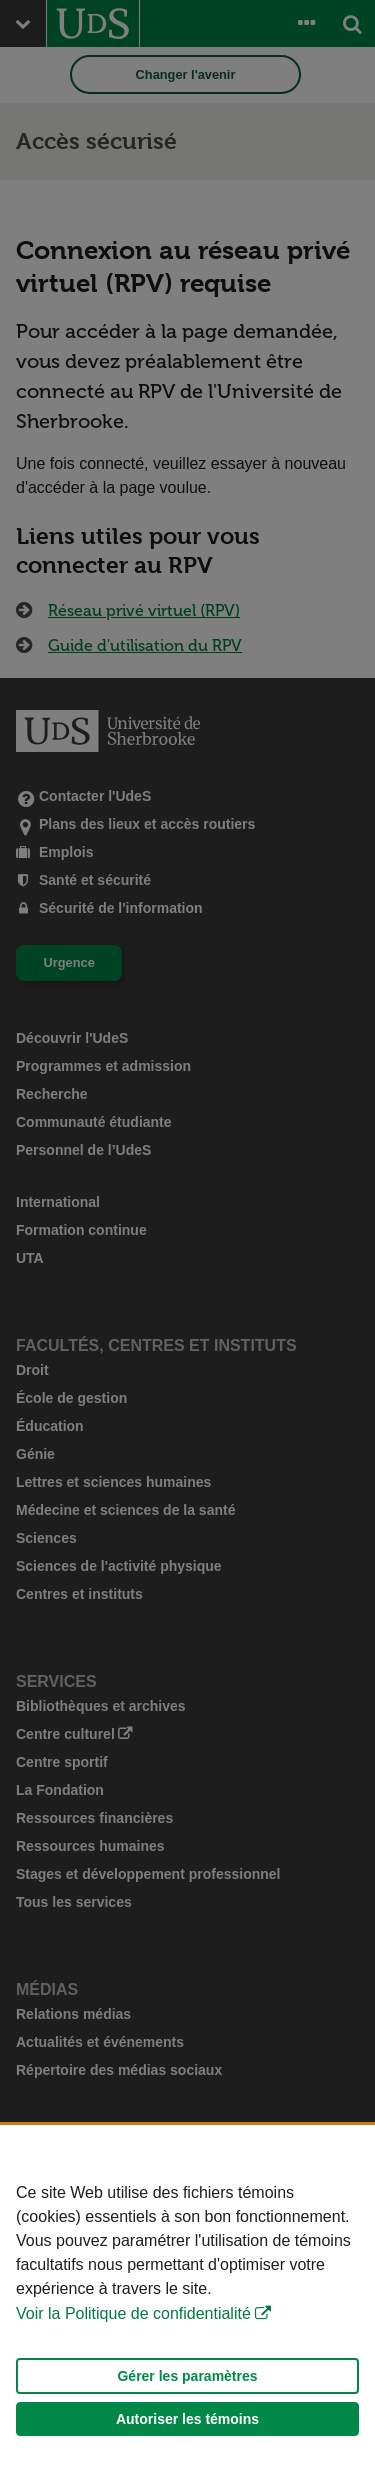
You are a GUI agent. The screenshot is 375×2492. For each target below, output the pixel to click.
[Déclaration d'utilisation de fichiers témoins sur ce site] (187, 2308)
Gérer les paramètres (187, 2376)
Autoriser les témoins (187, 2419)
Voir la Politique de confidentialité (133, 2313)
